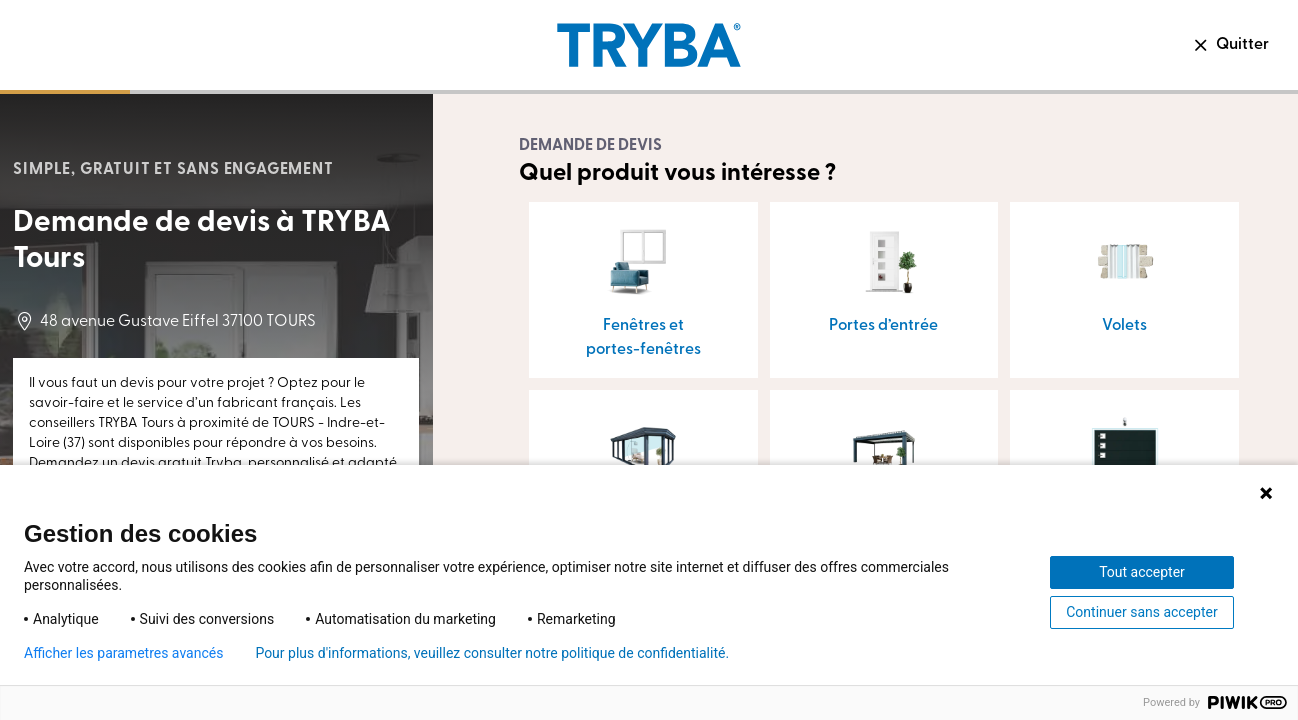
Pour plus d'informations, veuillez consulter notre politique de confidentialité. (492, 653)
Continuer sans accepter (1141, 612)
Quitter (1230, 45)
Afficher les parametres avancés (123, 653)
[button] (643, 290)
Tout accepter (1142, 572)
